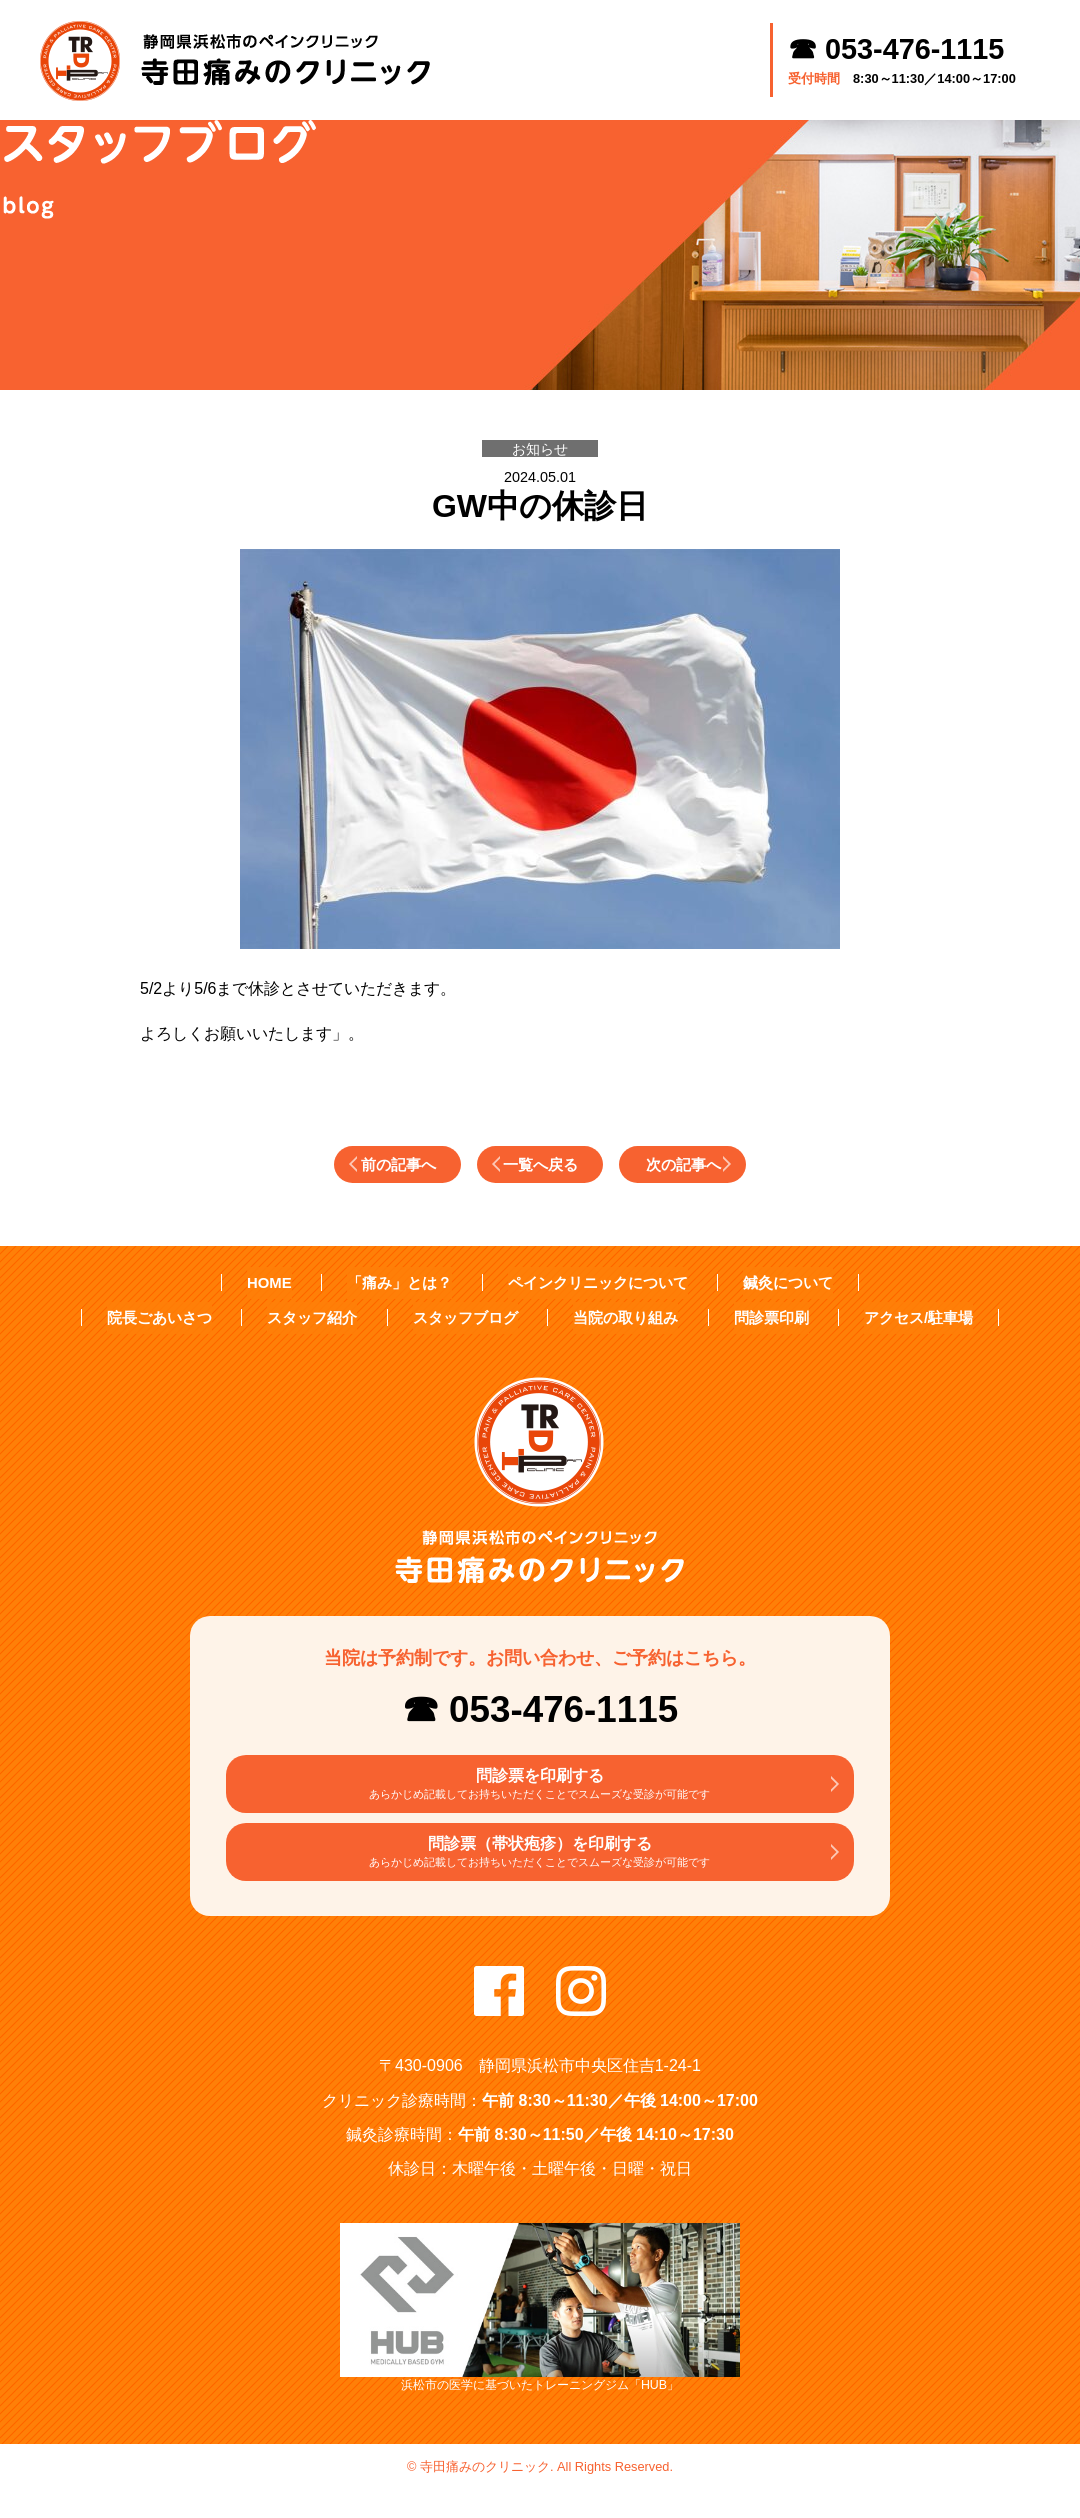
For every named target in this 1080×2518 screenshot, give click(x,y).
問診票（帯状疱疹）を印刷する (540, 1872)
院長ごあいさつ (175, 1318)
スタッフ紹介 (322, 1318)
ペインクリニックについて (596, 1283)
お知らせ (540, 449)
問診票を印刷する (540, 1791)
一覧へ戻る (545, 1164)
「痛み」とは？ (408, 1283)
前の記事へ (349, 1164)
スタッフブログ (468, 1318)
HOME (281, 1283)
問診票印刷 (761, 1318)
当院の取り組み (622, 1318)
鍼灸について (778, 1283)
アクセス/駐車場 (903, 1318)
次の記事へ (741, 1164)
